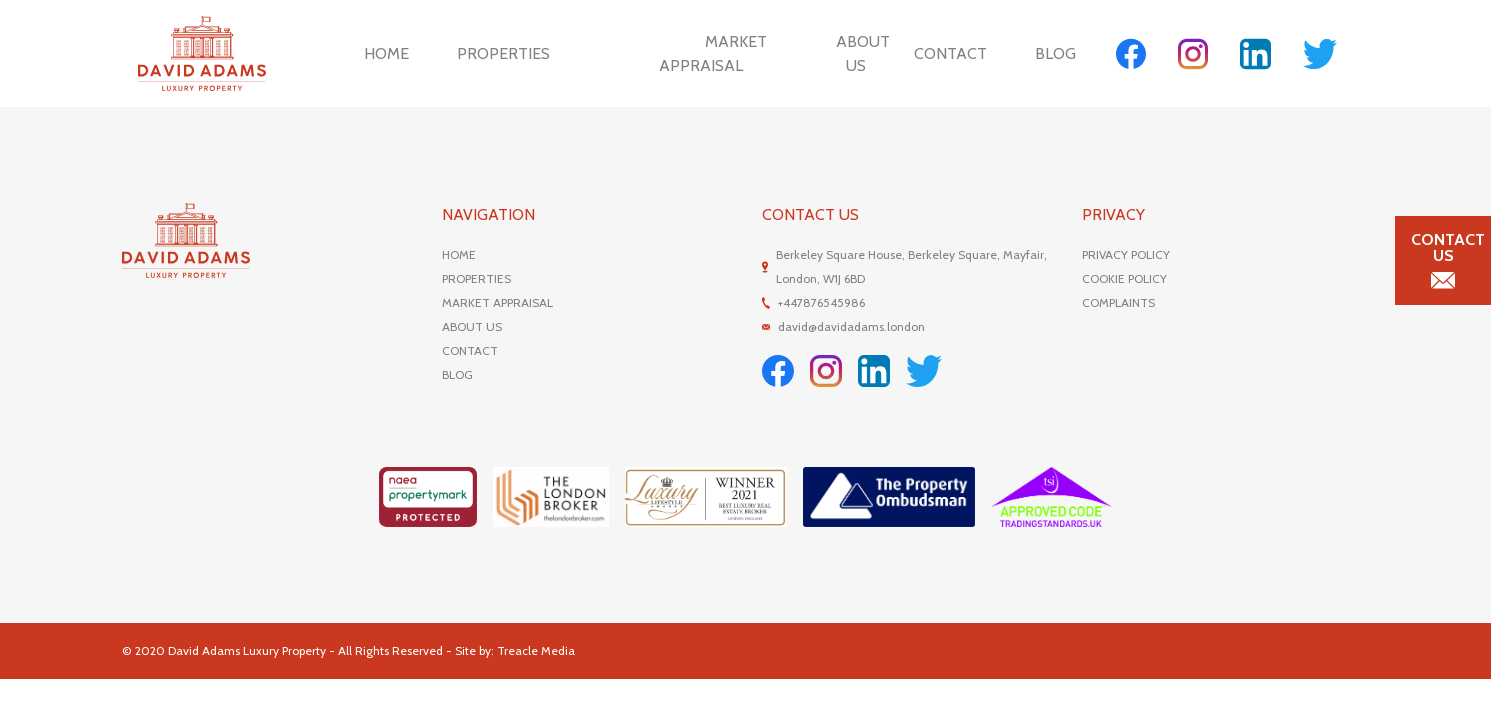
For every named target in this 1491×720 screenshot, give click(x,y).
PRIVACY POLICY (1126, 254)
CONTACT (470, 350)
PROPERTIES (476, 278)
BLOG (457, 374)
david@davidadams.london (851, 326)
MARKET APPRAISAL (497, 302)
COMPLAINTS (1118, 302)
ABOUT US (472, 326)
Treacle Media (536, 650)
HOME (459, 254)
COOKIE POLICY (1124, 278)
